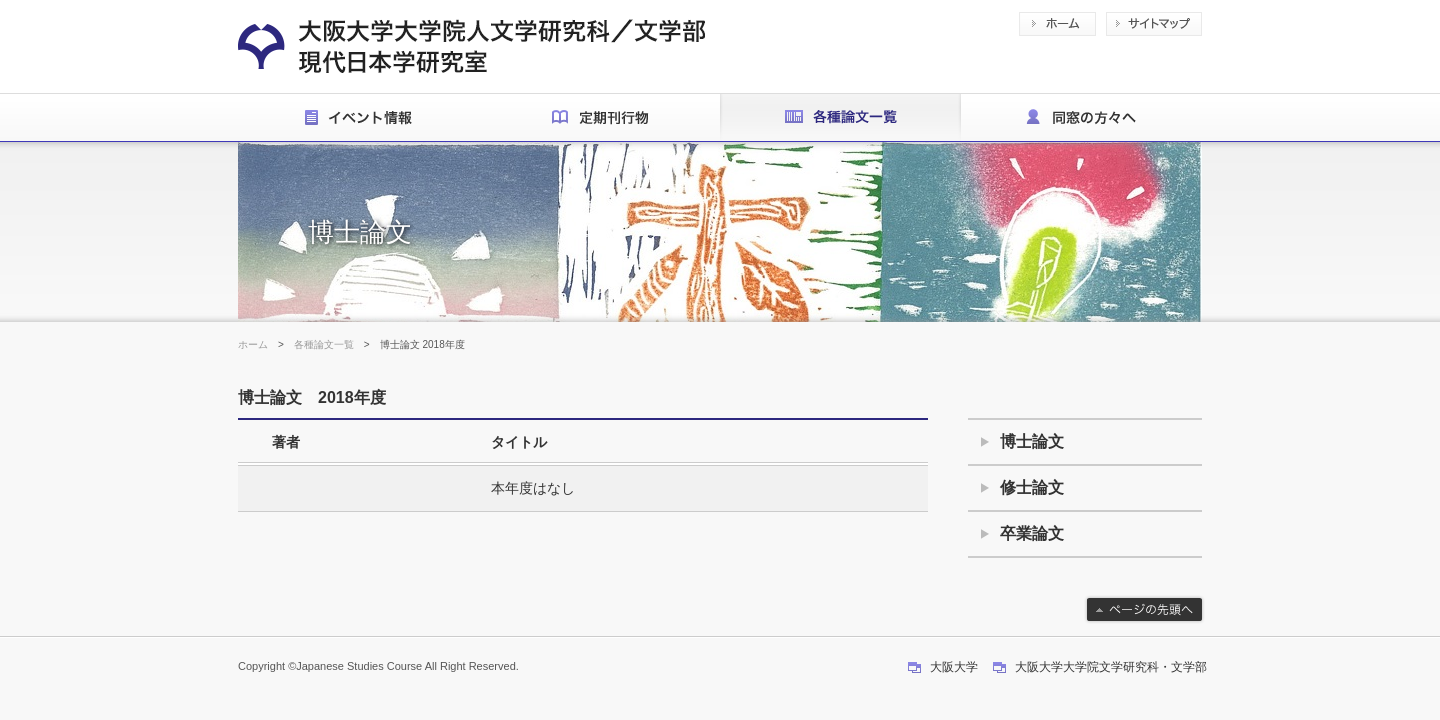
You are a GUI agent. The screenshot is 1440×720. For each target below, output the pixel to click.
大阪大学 (954, 667)
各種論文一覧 (324, 344)
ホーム (253, 344)
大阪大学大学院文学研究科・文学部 (1111, 667)
